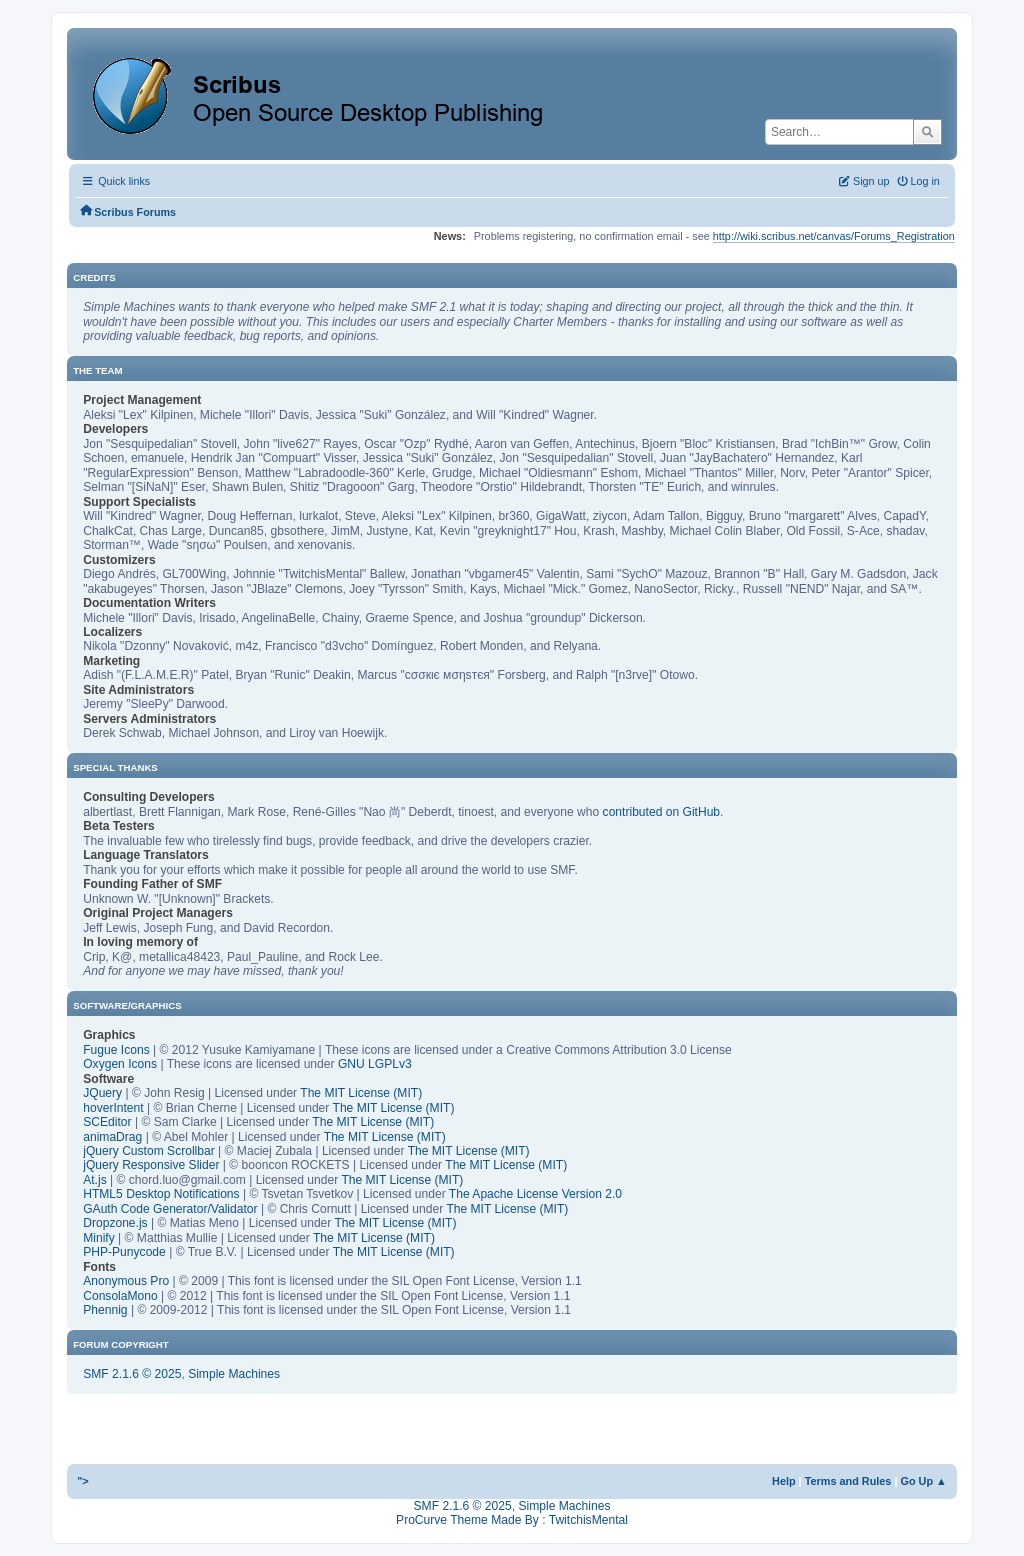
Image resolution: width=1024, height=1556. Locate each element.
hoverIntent (113, 1108)
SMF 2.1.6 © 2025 (132, 1374)
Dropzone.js (115, 1223)
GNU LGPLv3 (375, 1064)
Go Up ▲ (923, 1481)
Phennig (105, 1310)
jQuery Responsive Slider (151, 1165)
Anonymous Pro (126, 1281)
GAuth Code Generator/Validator (170, 1209)
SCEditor (107, 1122)
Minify (99, 1238)
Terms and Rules (848, 1481)
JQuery (102, 1093)
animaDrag (112, 1137)
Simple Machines (234, 1374)
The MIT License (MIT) (361, 1093)
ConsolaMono (120, 1296)
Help (784, 1481)
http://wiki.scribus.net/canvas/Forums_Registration (834, 236)
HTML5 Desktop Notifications (161, 1194)
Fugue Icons (116, 1050)
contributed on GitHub (662, 812)
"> (83, 1481)
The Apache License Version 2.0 (535, 1194)
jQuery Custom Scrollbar (149, 1151)
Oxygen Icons (120, 1064)
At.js (95, 1180)
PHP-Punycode (124, 1252)
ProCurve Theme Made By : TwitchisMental (512, 1520)
